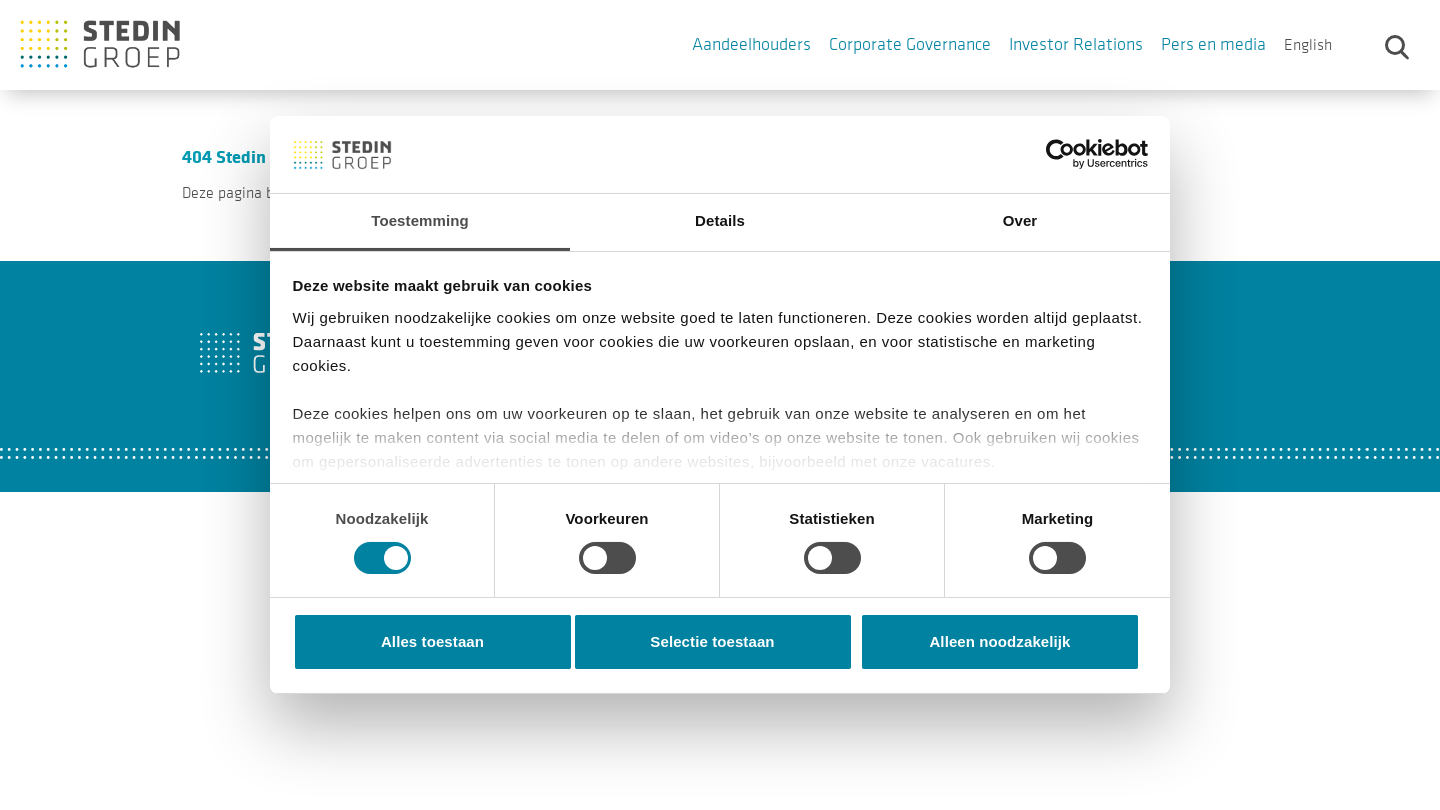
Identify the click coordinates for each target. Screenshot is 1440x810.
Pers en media (1213, 44)
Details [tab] (720, 220)
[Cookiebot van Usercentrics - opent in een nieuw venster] (1060, 154)
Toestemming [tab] (420, 220)
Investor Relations (1076, 44)
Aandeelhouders (751, 44)
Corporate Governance (910, 44)
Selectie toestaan (712, 641)
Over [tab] (1020, 220)
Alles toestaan (432, 641)
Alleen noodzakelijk (999, 641)
